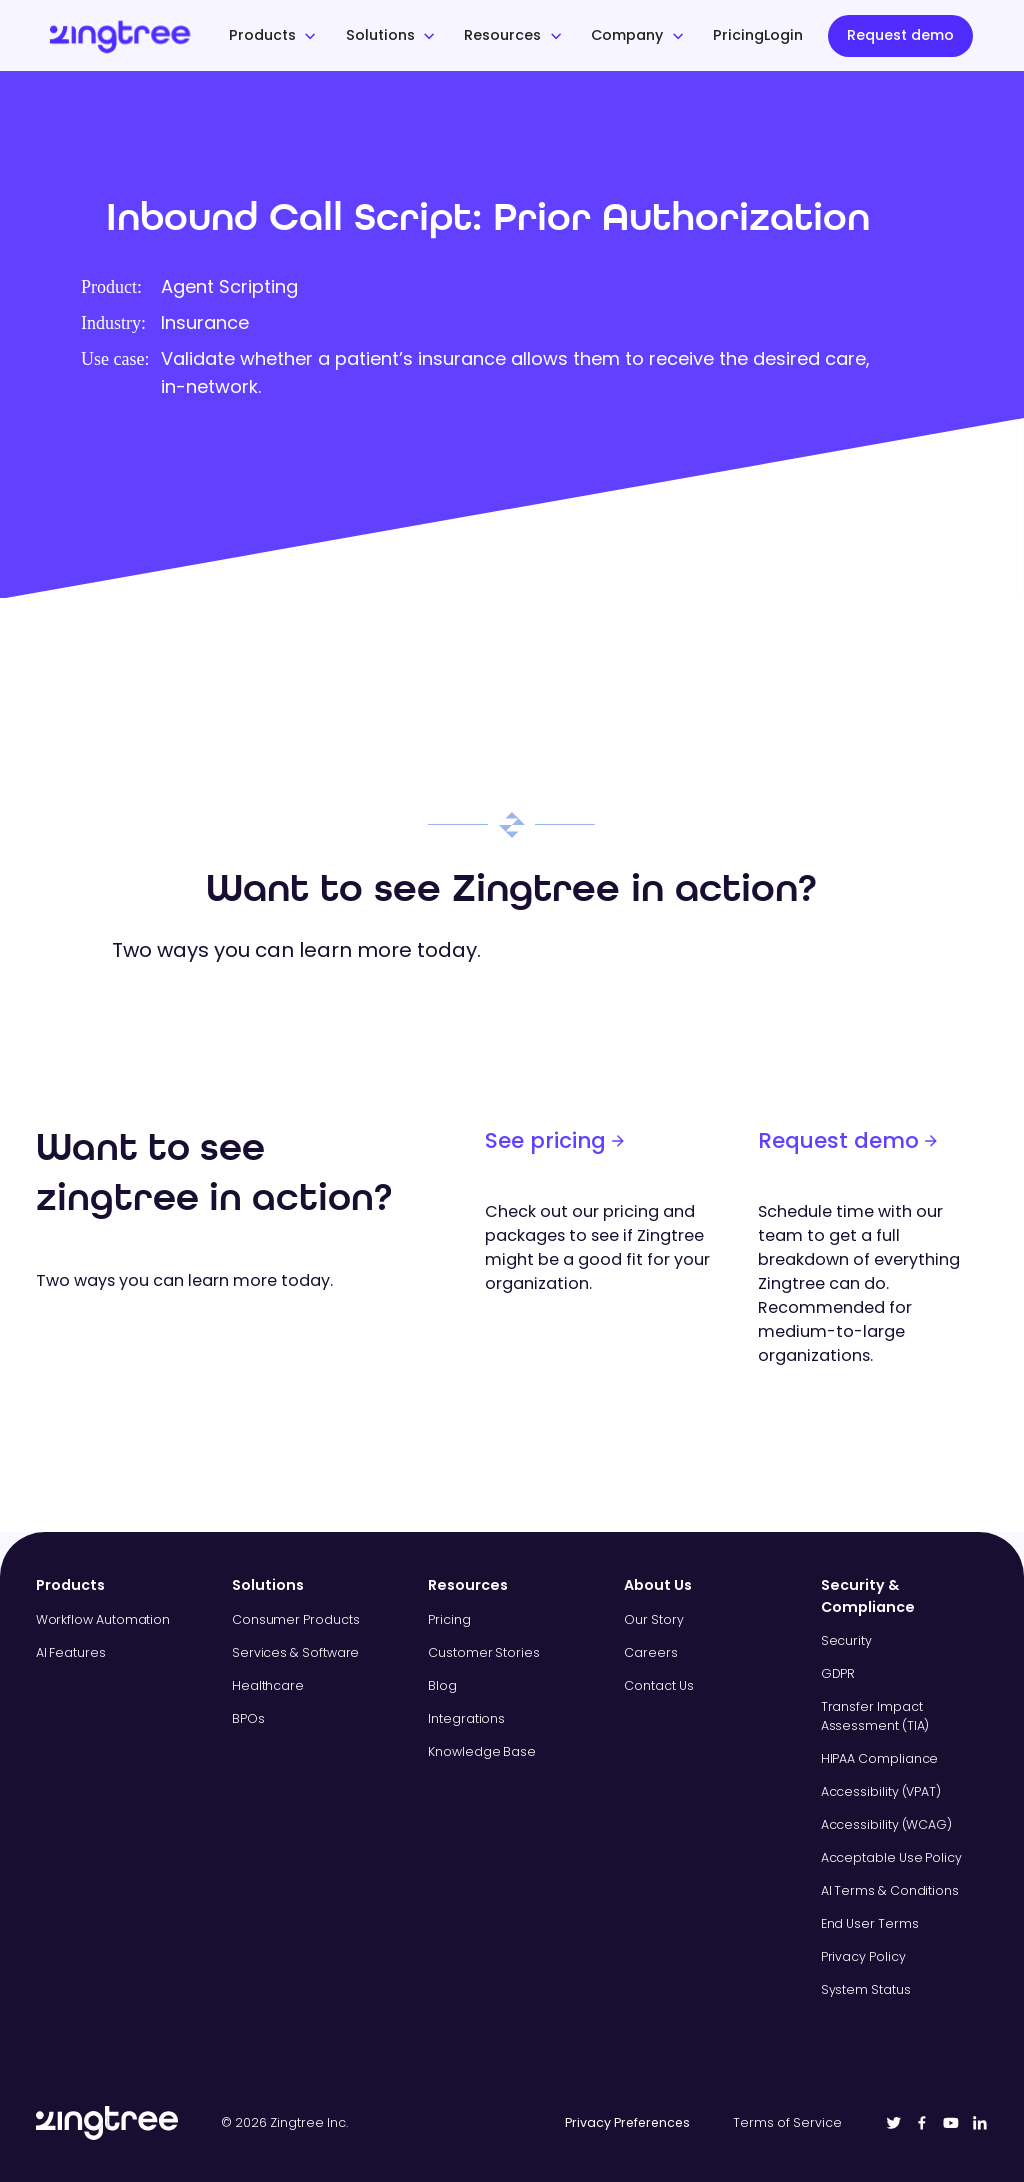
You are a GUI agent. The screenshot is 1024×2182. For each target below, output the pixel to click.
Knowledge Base (482, 1751)
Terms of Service (787, 2122)
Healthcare (268, 1685)
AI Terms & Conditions (890, 1890)
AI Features (71, 1652)
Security (846, 1640)
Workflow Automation (103, 1619)
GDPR (838, 1673)
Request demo (900, 35)
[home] (151, 35)
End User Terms (870, 1923)
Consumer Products (296, 1619)
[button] (272, 36)
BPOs (248, 1718)
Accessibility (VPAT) (881, 1791)
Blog (442, 1685)
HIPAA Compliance (880, 1758)
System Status (866, 1989)
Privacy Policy (863, 1956)
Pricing (738, 35)
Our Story (653, 1619)
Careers (650, 1652)
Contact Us (658, 1685)
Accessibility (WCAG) (886, 1824)
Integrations (466, 1718)
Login (783, 35)
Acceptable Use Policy (891, 1857)
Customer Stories (484, 1652)
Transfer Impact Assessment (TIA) (875, 1716)
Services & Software (295, 1652)
